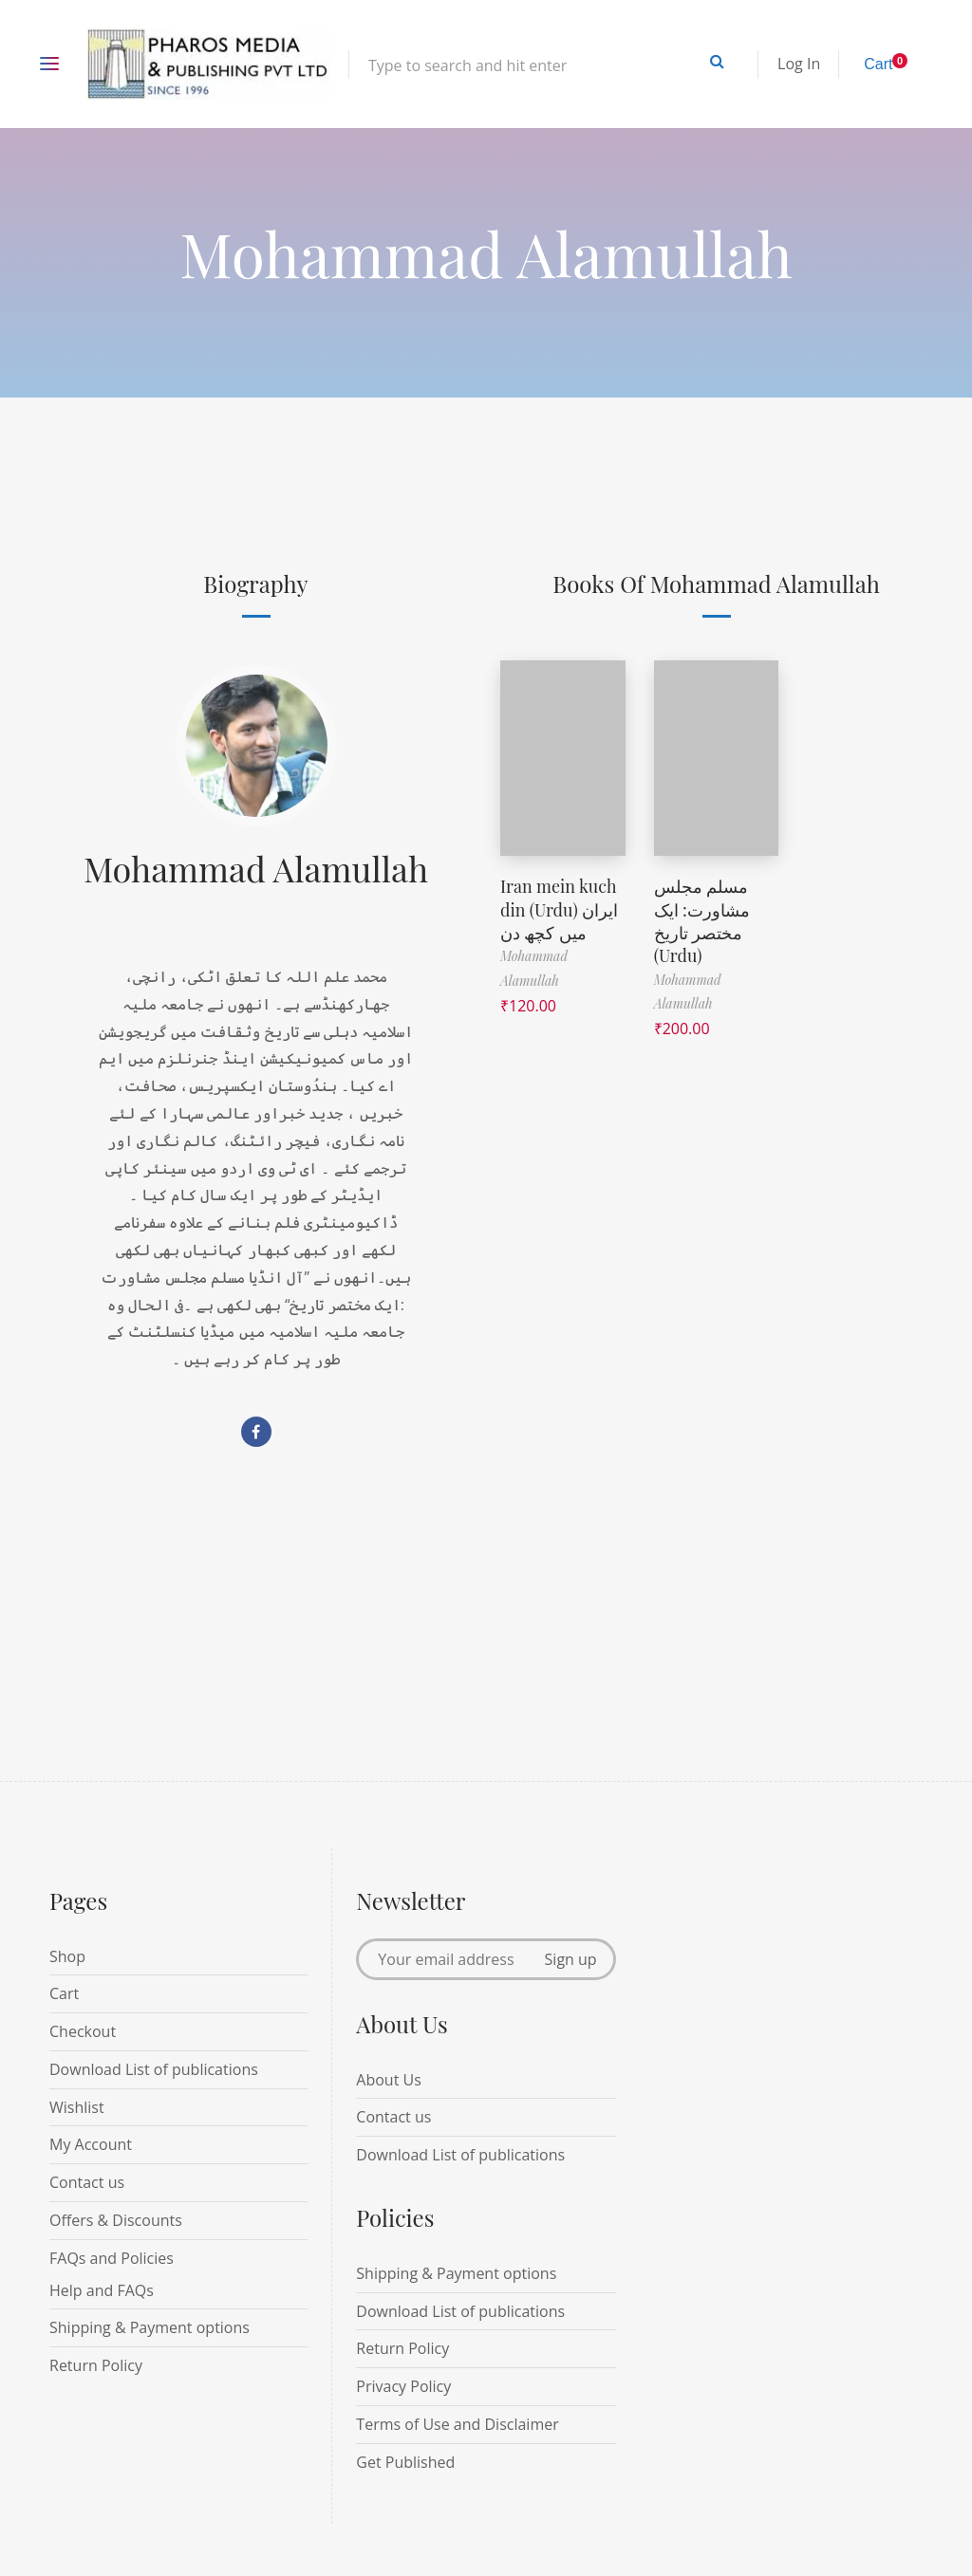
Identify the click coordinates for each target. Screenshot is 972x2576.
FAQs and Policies (111, 2258)
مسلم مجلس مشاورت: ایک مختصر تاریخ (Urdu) (702, 918)
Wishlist (76, 2107)
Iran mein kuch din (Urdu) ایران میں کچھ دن (559, 907)
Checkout (82, 2031)
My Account (90, 2144)
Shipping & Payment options (149, 2327)
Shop (67, 1956)
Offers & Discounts (115, 2220)
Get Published (405, 2462)
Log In (798, 63)
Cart (64, 1993)
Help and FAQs (101, 2290)
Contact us (86, 2182)
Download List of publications (153, 2069)
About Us (388, 2079)
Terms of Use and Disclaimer (457, 2424)
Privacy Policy (403, 2386)
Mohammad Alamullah (256, 868)
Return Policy (95, 2365)
